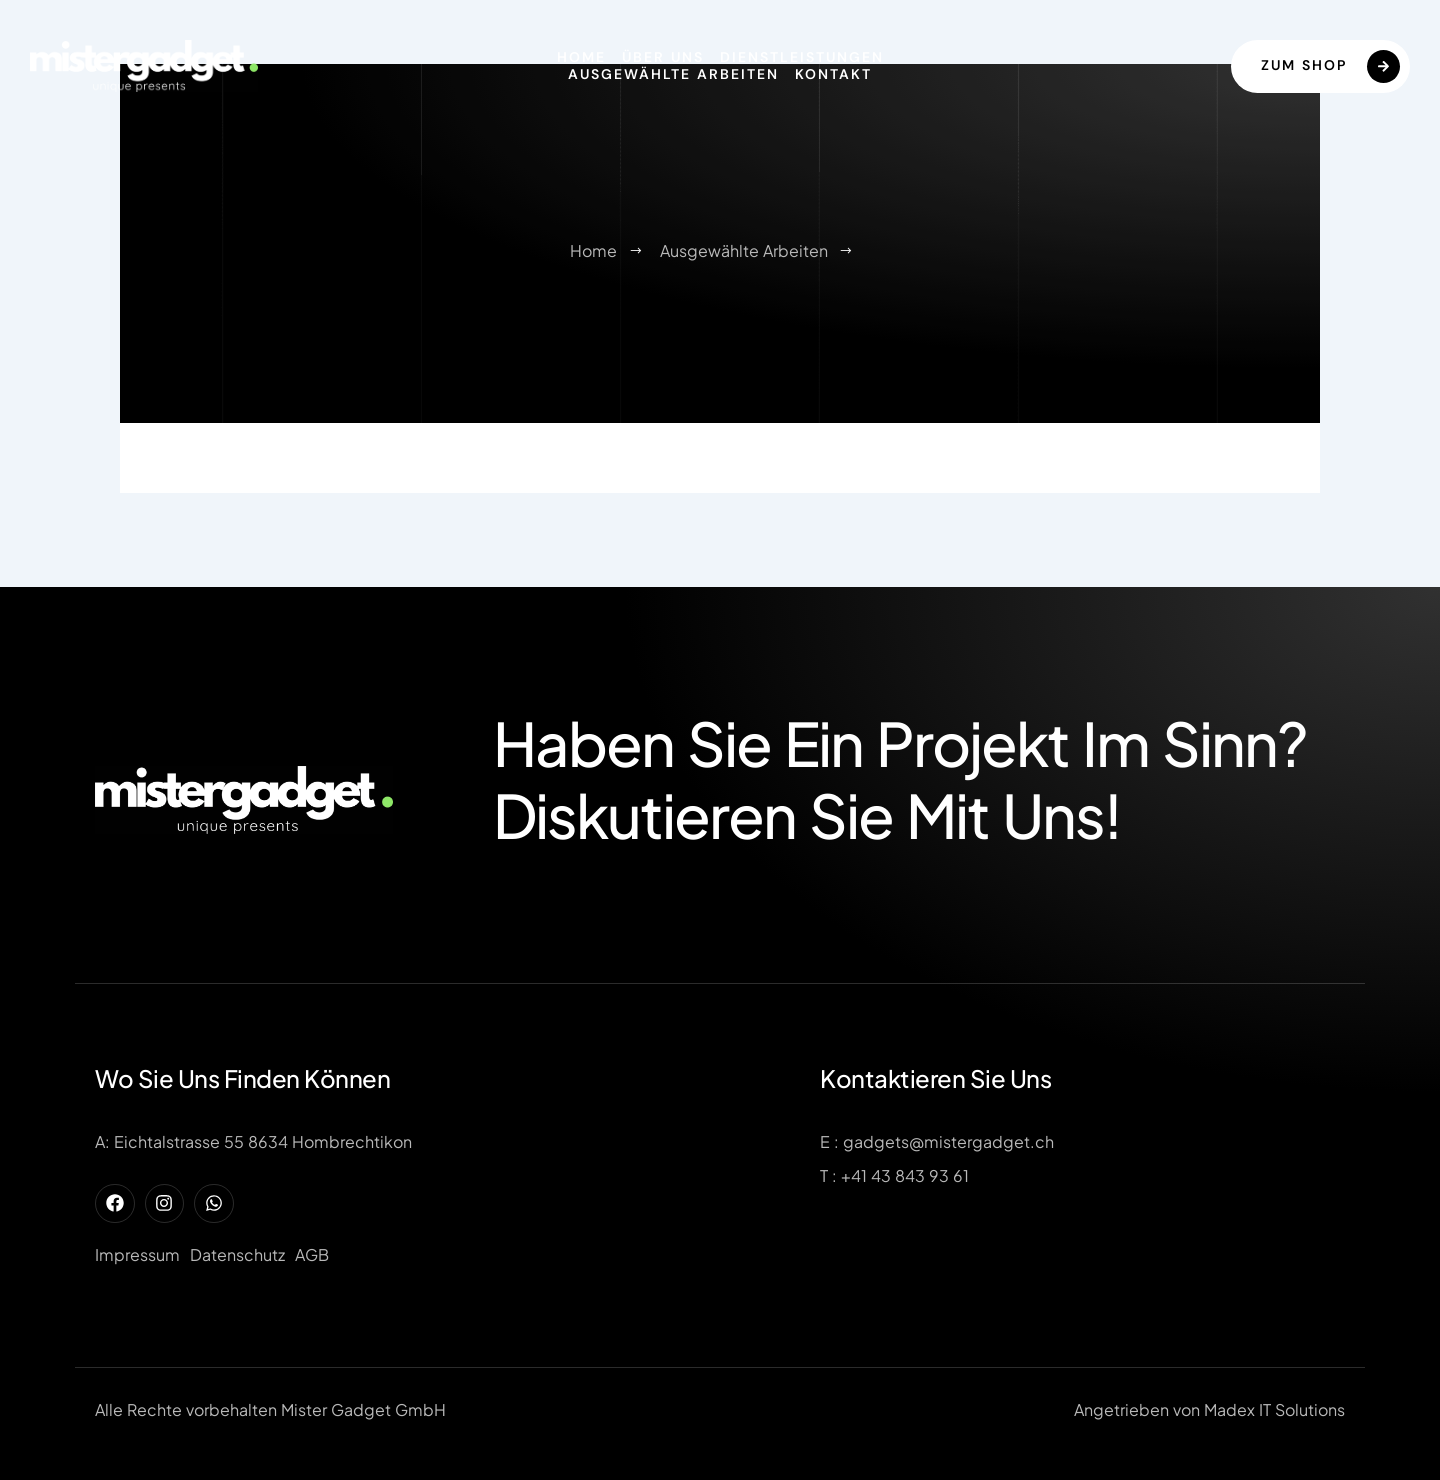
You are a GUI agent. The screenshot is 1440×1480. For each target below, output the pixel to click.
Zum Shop (1330, 66)
